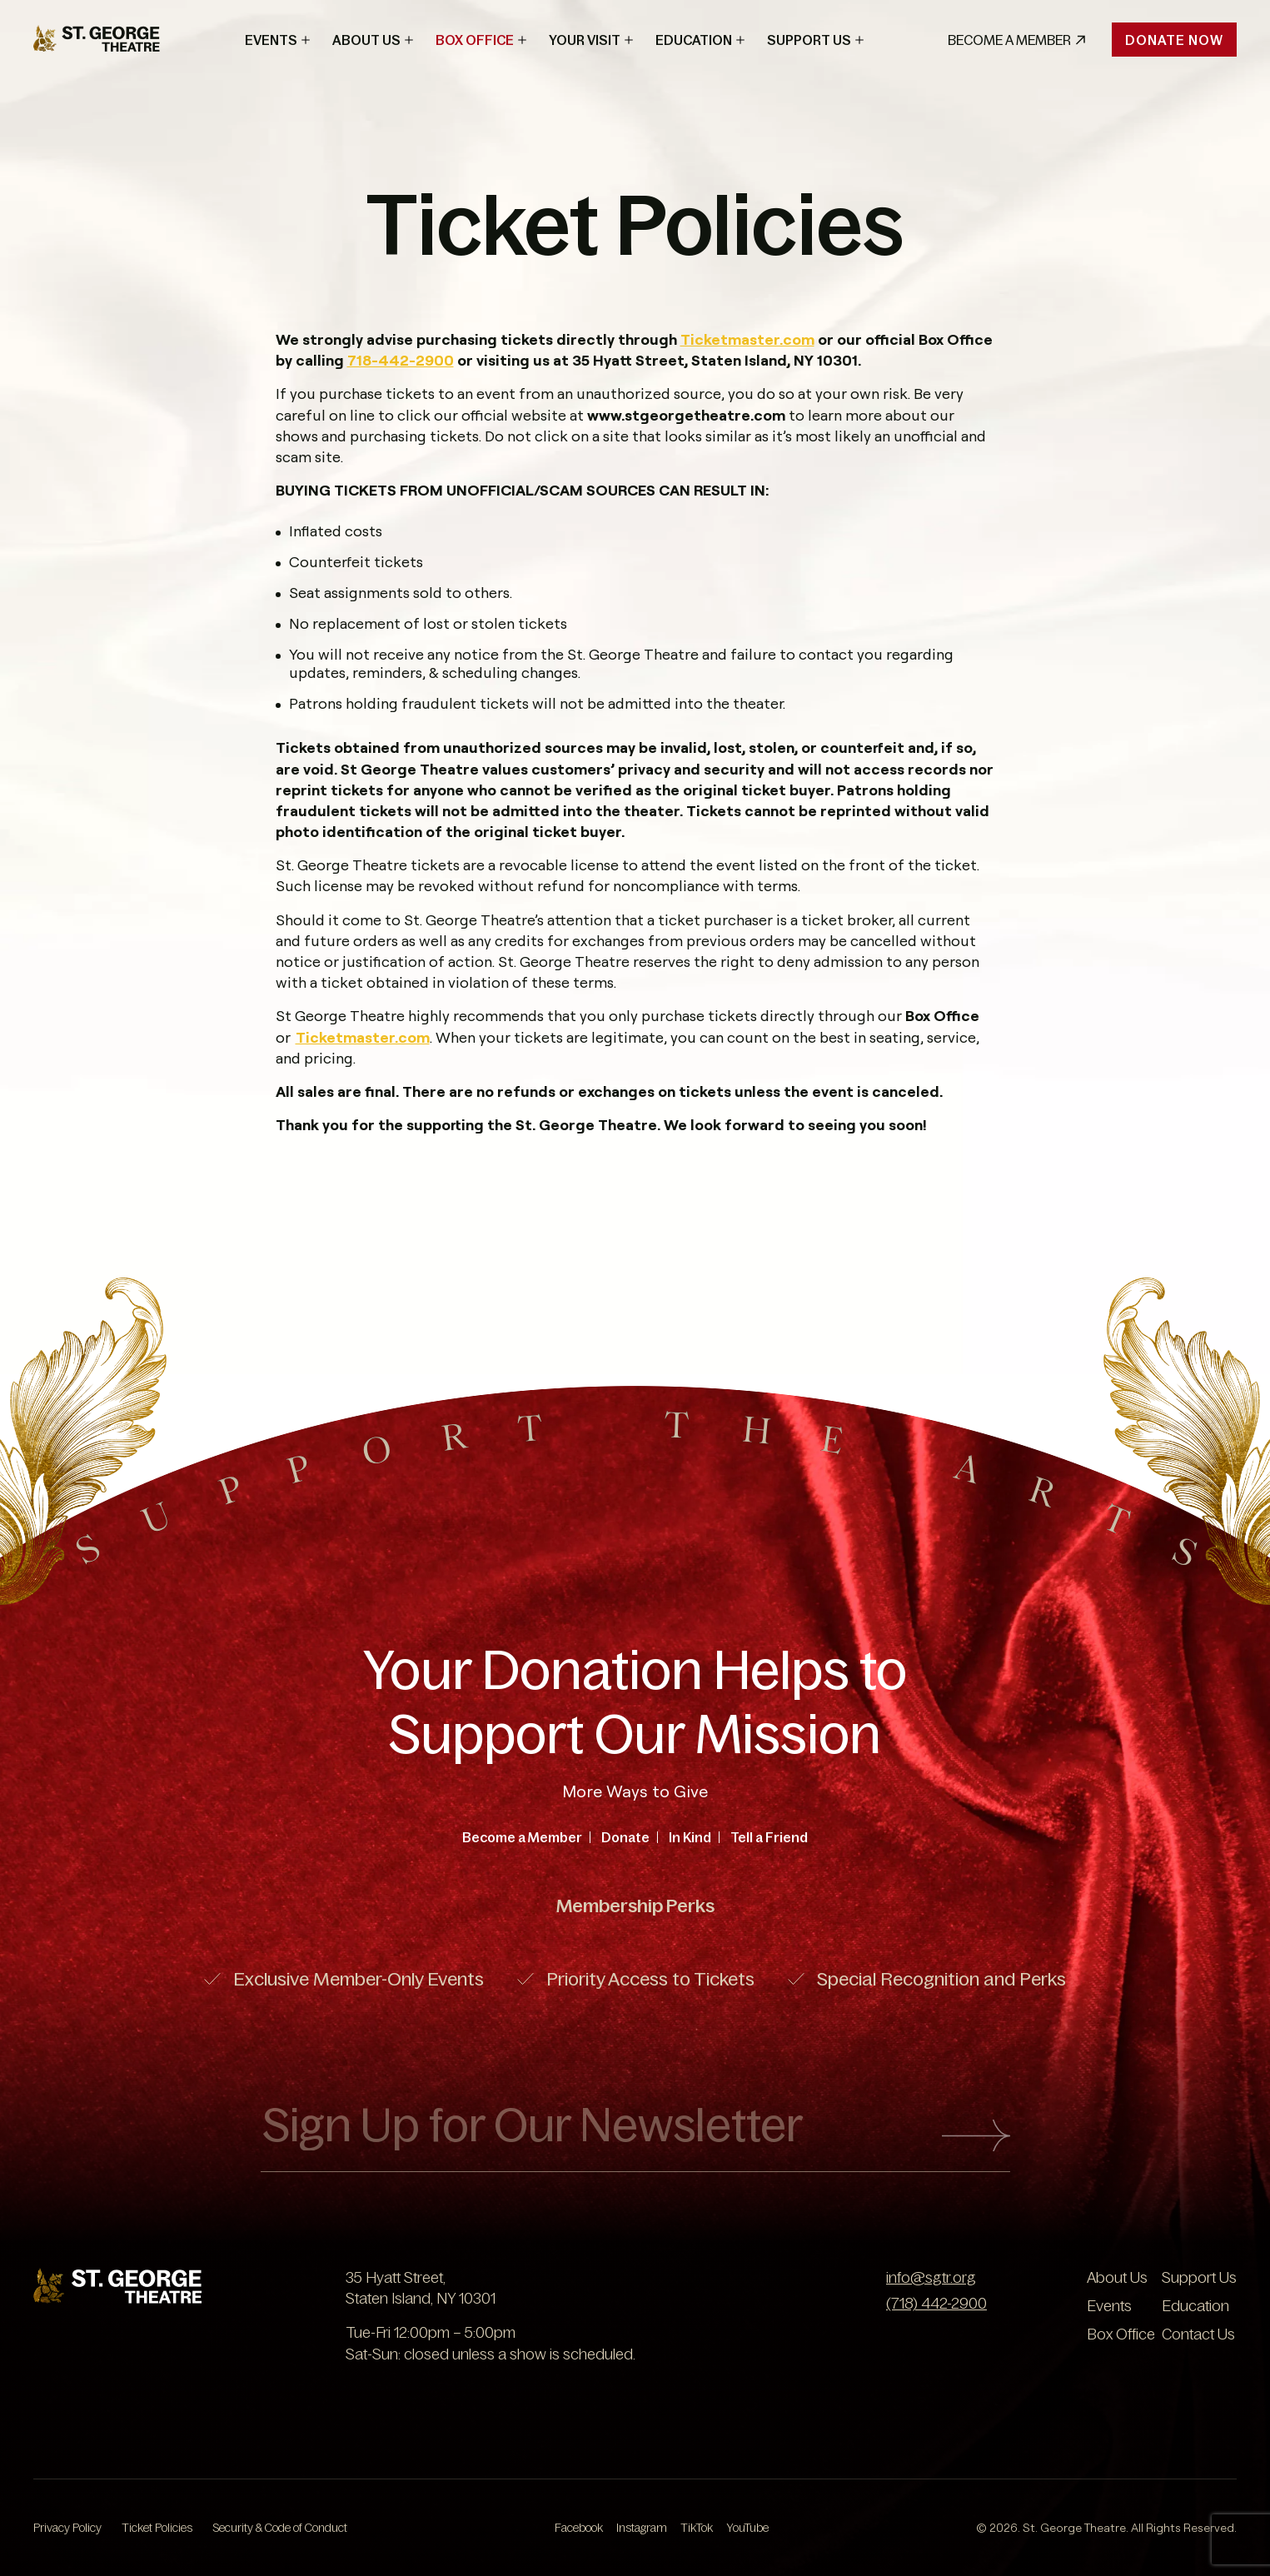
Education (693, 39)
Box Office (475, 39)
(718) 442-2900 (936, 2303)
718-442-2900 (400, 360)
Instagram (641, 2527)
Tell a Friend (769, 1837)
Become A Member (1016, 39)
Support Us (809, 39)
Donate (625, 1837)
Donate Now (1174, 39)
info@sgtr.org (931, 2278)
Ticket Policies (157, 2527)
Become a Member (522, 1837)
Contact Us (1198, 2334)
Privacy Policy (67, 2527)
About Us (366, 39)
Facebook (579, 2527)
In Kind (690, 1837)
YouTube (747, 2527)
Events (271, 39)
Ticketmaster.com (747, 339)
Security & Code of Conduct (279, 2527)
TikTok (696, 2527)
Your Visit (584, 39)
